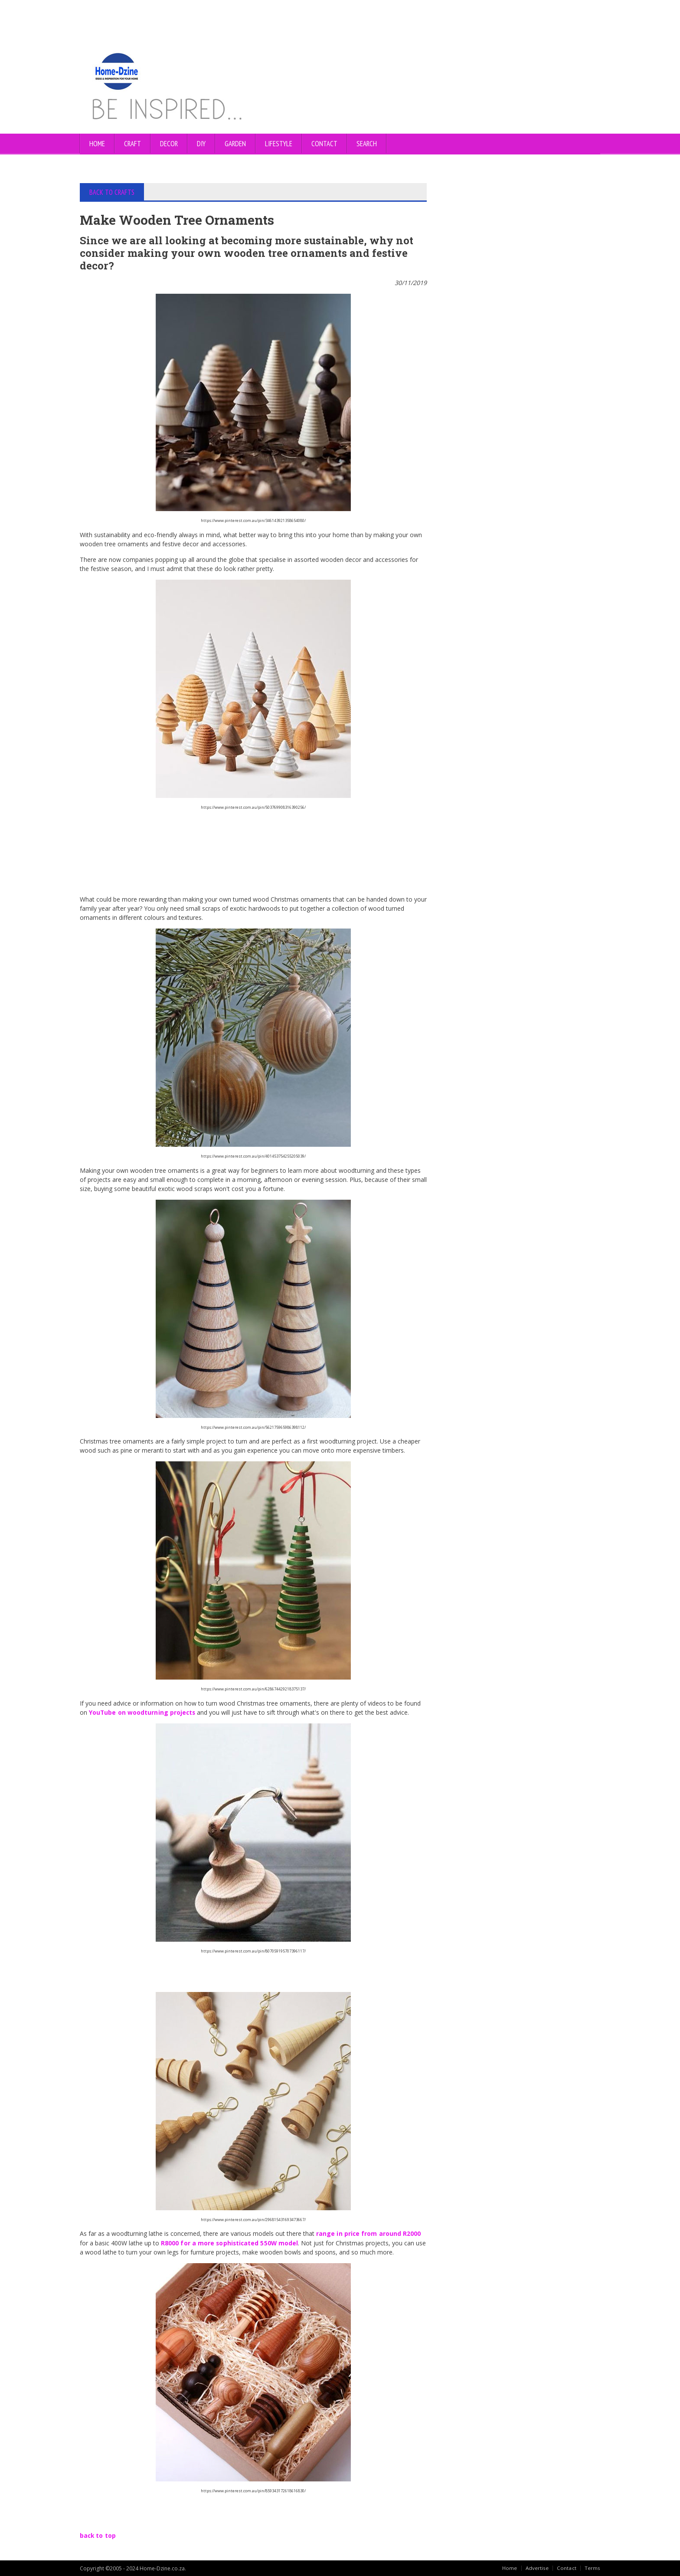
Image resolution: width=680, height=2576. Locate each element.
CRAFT (132, 143)
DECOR (169, 143)
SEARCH (366, 143)
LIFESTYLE (278, 143)
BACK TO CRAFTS (112, 192)
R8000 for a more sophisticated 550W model (229, 2242)
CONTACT (324, 143)
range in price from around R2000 (368, 2233)
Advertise (537, 2567)
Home (97, 143)
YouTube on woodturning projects (142, 1712)
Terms (592, 2567)
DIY (201, 143)
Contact (566, 2567)
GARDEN (235, 143)
